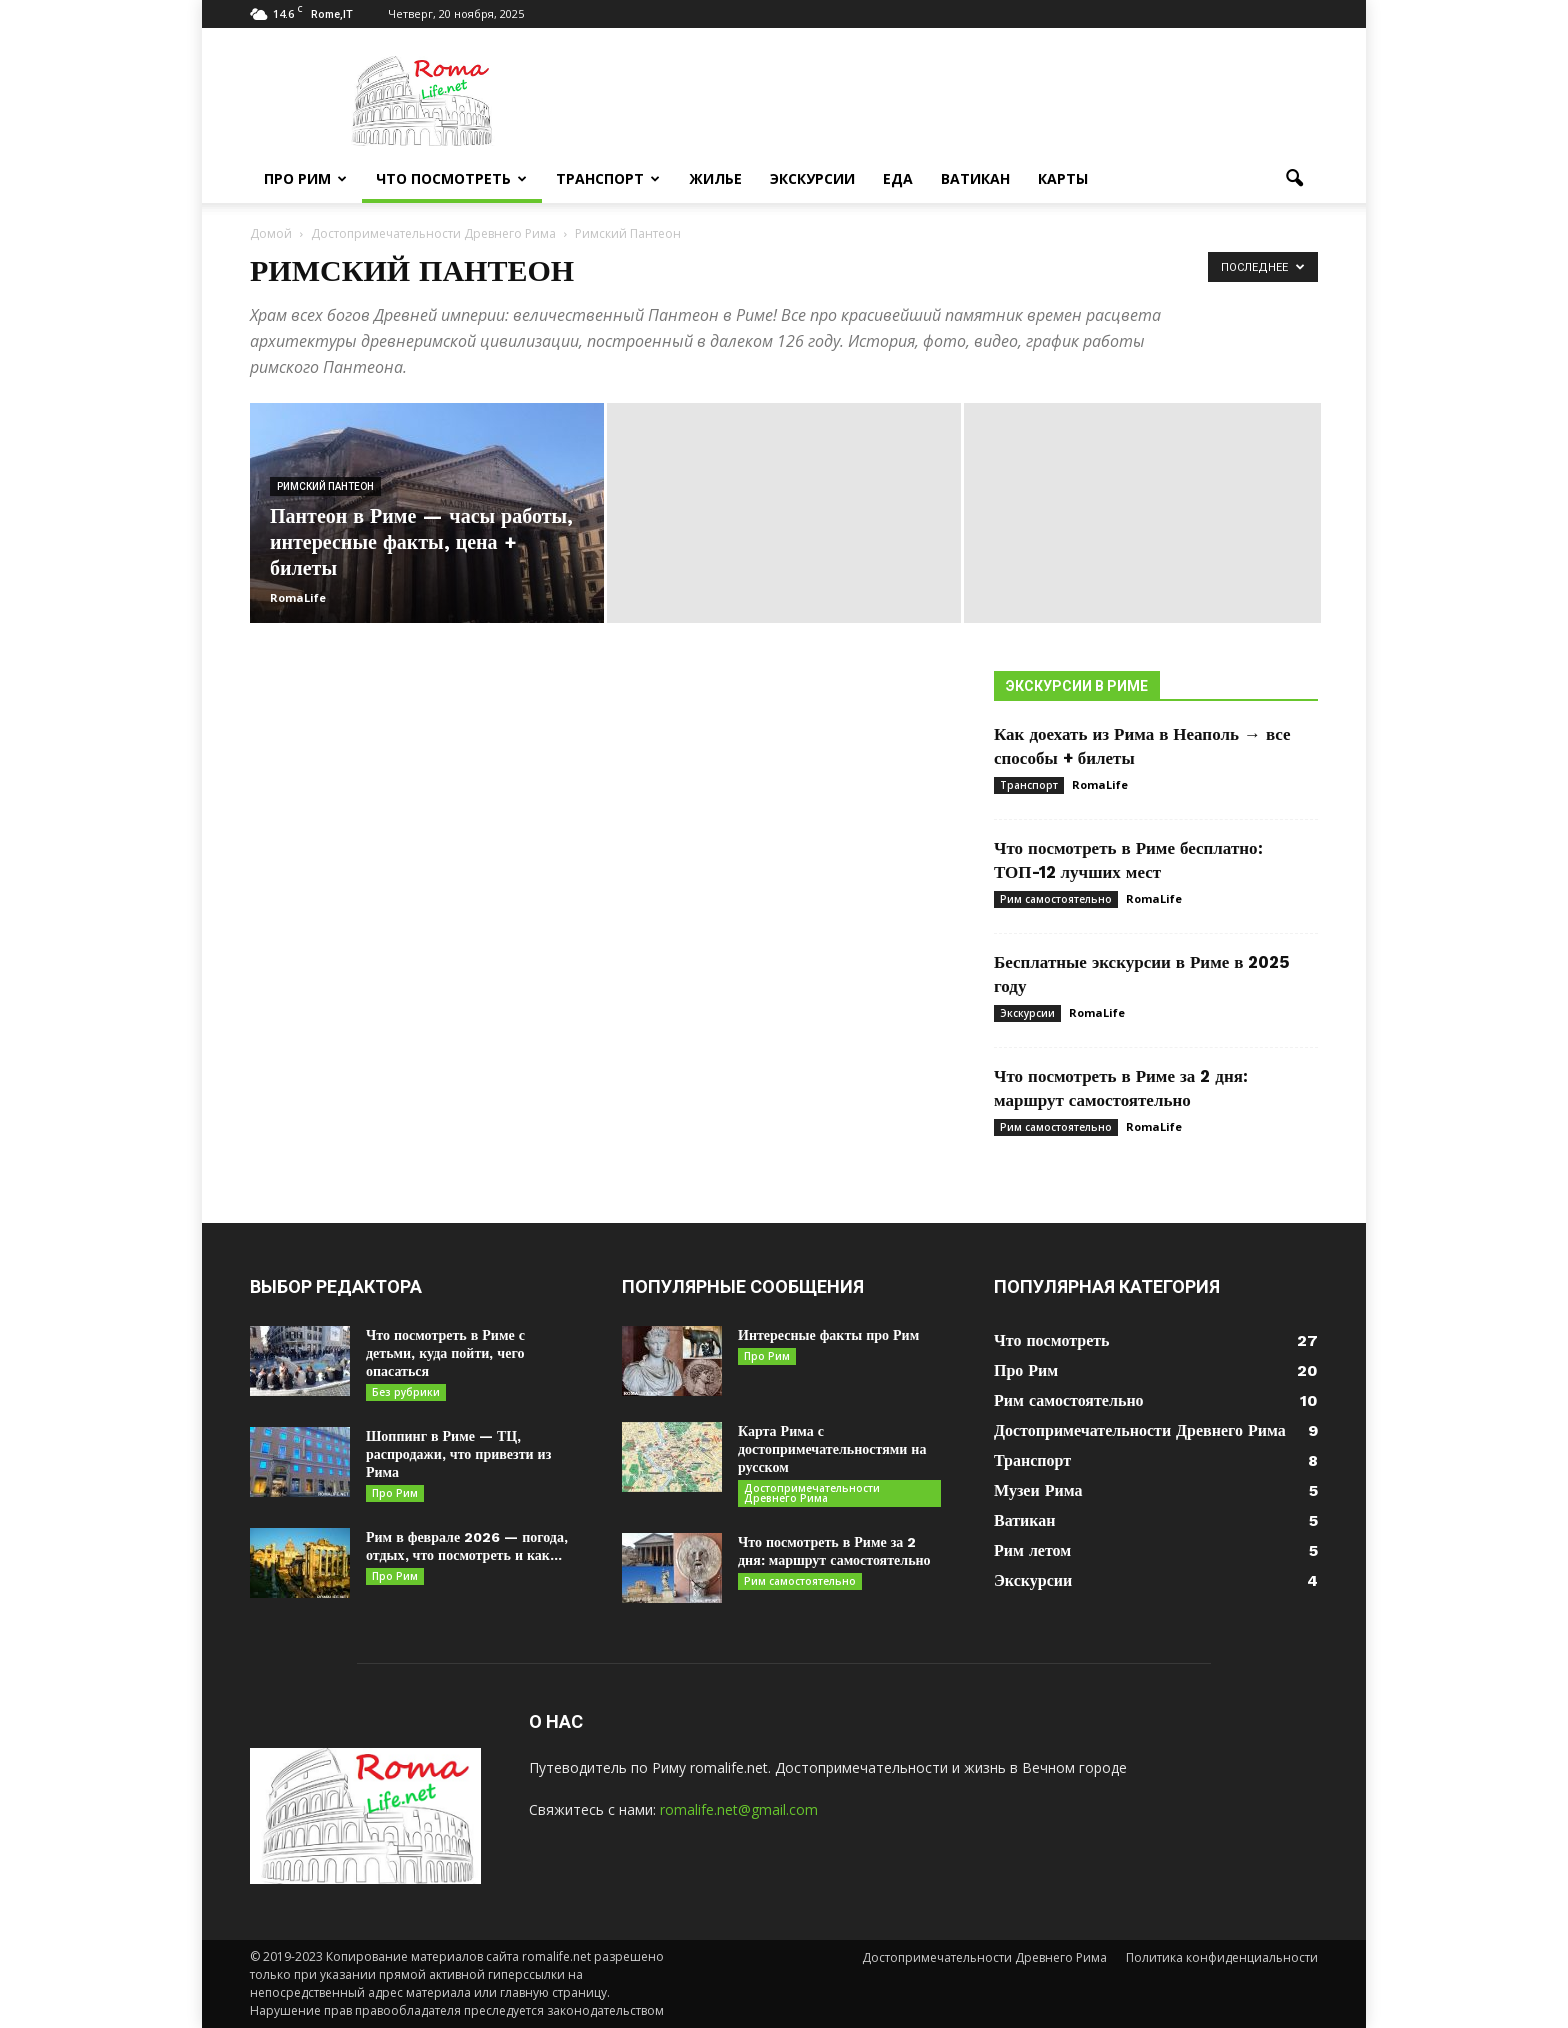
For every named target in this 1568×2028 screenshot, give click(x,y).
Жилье (715, 178)
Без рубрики (406, 1392)
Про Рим (305, 178)
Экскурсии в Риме (1077, 686)
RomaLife (298, 597)
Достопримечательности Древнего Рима (812, 1493)
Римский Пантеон (325, 486)
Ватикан (975, 178)
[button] (1294, 179)
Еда (898, 178)
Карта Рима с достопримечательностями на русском (832, 1449)
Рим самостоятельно (1056, 899)
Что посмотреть (451, 178)
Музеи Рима (1038, 1490)
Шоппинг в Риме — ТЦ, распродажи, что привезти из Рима (458, 1454)
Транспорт (608, 178)
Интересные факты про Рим (828, 1335)
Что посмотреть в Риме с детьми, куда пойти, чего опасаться (445, 1353)
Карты (1063, 178)
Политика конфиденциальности (1222, 1957)
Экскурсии (812, 178)
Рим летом (1032, 1550)
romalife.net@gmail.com (739, 1809)
